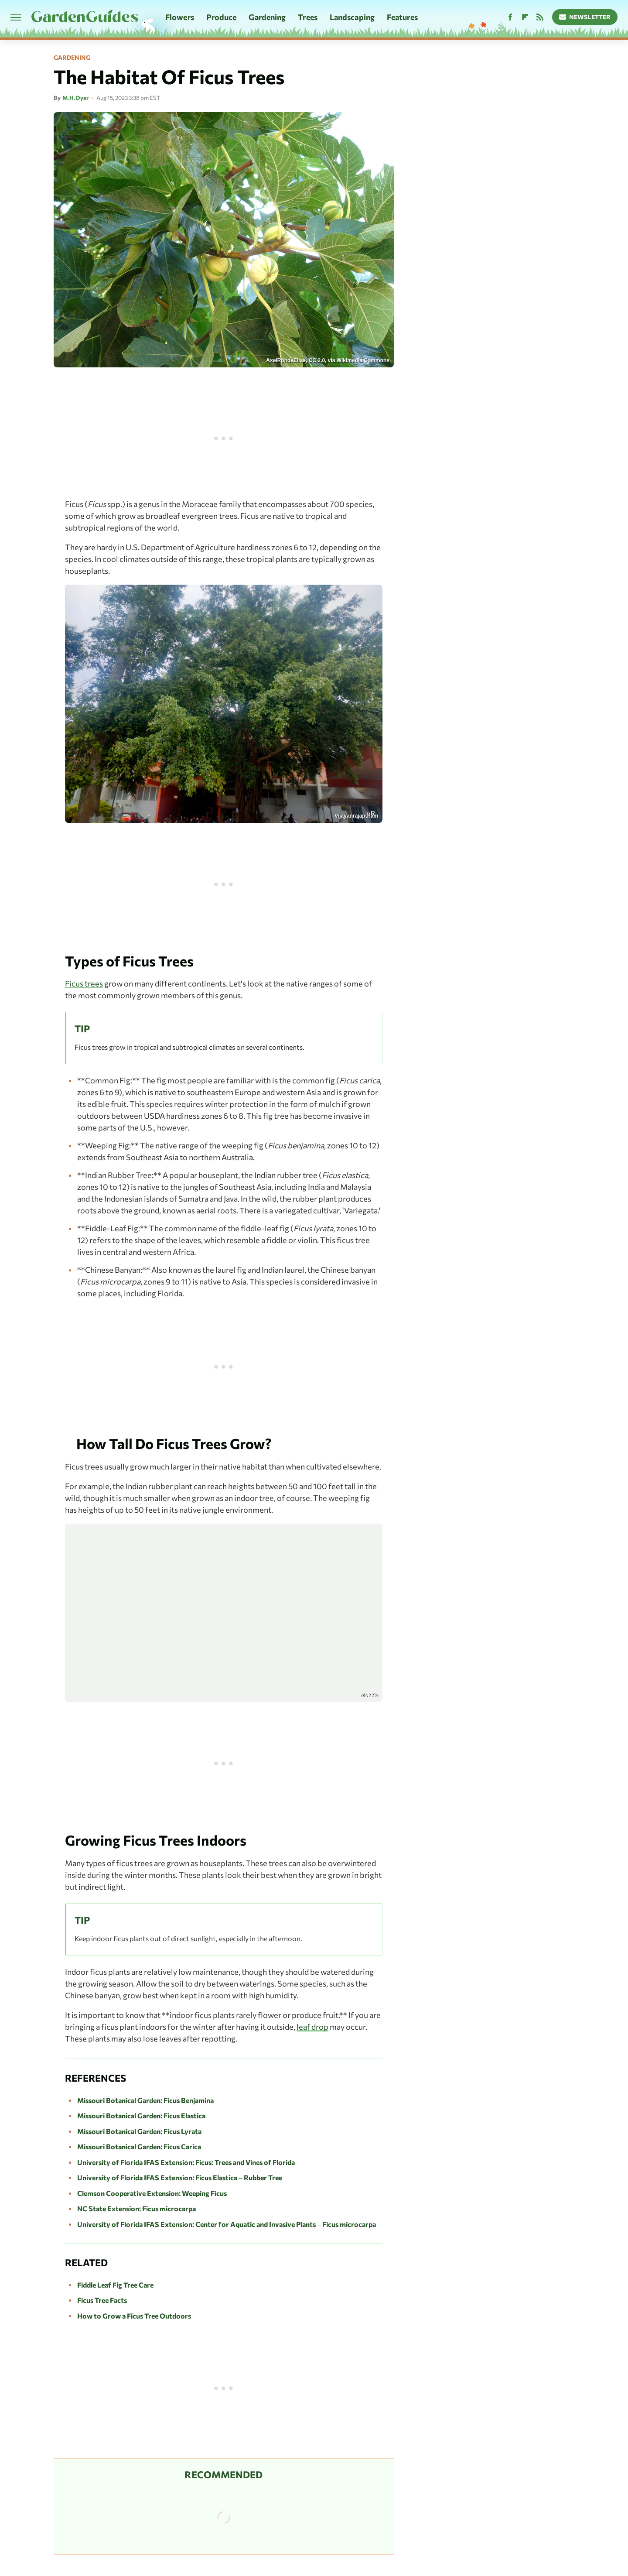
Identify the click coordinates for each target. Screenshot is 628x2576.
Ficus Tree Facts (102, 2300)
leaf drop (312, 2026)
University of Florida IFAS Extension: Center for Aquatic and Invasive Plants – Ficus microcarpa (226, 2224)
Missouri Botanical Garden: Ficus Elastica (141, 2115)
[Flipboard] (525, 17)
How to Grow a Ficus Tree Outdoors (134, 2316)
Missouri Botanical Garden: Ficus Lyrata (139, 2131)
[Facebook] (510, 17)
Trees (307, 17)
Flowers (179, 17)
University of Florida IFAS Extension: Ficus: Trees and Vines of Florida (186, 2162)
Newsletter (585, 17)
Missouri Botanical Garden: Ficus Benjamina (145, 2100)
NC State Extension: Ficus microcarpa (136, 2208)
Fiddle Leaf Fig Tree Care (115, 2285)
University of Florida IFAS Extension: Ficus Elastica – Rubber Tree (179, 2177)
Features (402, 17)
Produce (221, 17)
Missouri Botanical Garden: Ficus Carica (139, 2146)
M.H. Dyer (75, 97)
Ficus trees (84, 983)
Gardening (267, 17)
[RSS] (540, 17)
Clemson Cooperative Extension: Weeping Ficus (152, 2193)
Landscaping (352, 17)
